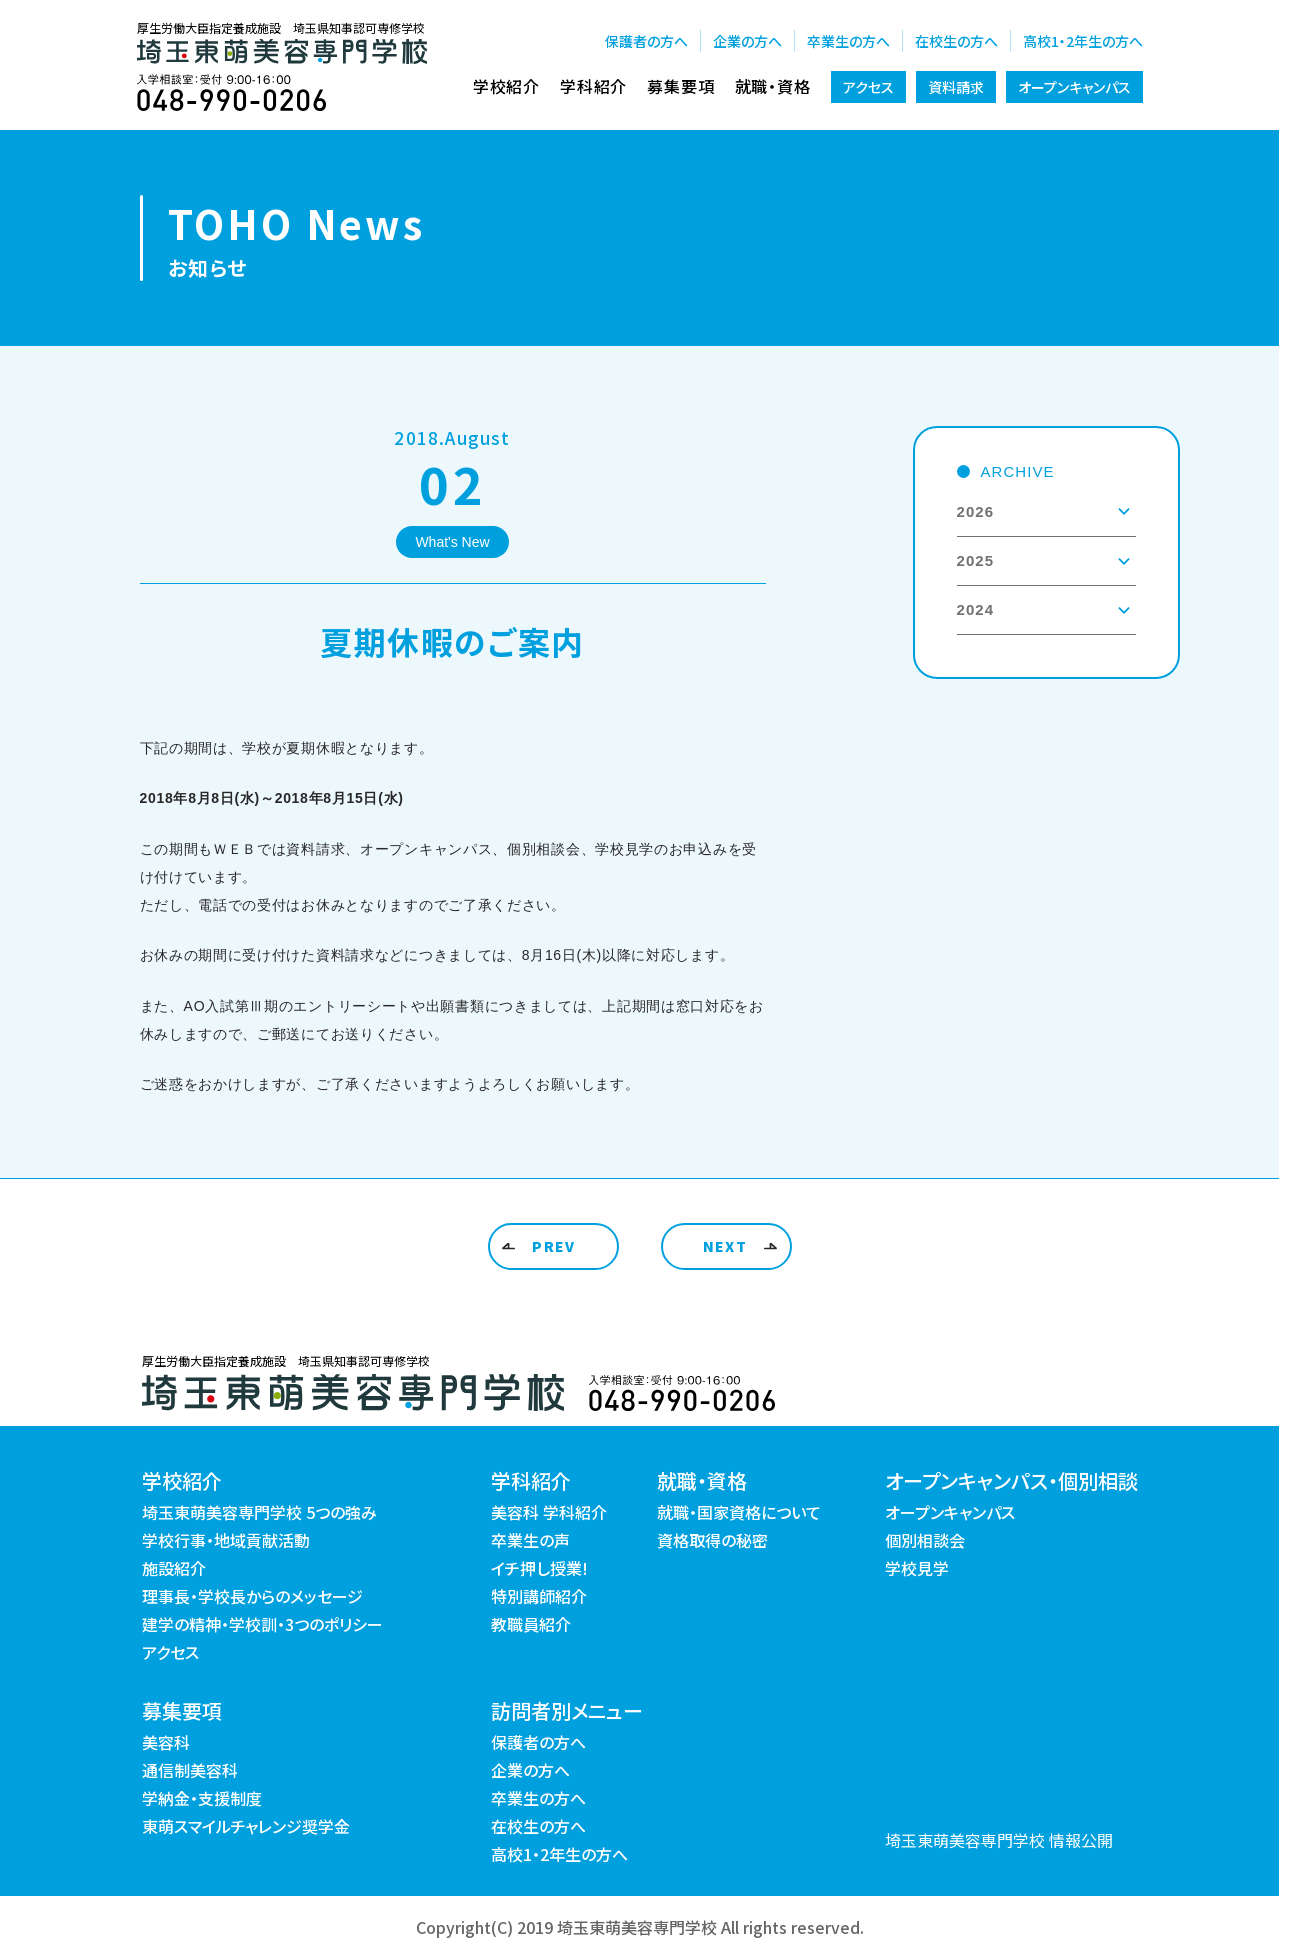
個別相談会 (925, 1540)
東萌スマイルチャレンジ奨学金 (246, 1826)
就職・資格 (773, 86)
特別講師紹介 (539, 1596)
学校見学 (917, 1568)
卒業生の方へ (848, 41)
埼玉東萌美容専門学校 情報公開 (999, 1840)
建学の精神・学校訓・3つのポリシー (262, 1624)
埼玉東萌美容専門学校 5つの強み (259, 1512)
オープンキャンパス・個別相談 (1011, 1480)
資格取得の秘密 (712, 1540)
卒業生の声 (530, 1540)
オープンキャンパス (1074, 87)
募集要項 (680, 86)
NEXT (725, 1246)
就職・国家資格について (739, 1512)
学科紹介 (593, 86)
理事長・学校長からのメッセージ (252, 1596)
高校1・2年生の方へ (1083, 41)
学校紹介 (506, 86)
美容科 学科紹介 (549, 1512)
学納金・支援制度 (202, 1798)
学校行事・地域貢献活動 (226, 1540)
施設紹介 (174, 1568)
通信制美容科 (190, 1770)
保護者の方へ (646, 41)
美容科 (166, 1742)
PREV (554, 1246)
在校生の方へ (956, 41)
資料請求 (956, 87)
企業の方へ (747, 41)
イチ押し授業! (539, 1568)
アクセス (868, 87)
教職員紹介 (531, 1624)
